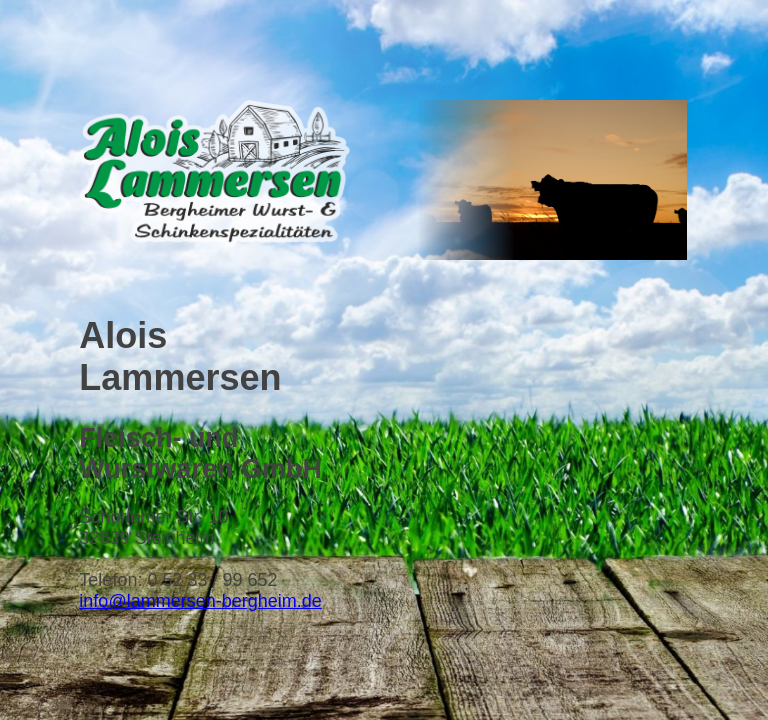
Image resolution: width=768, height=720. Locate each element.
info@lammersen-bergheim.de (200, 601)
